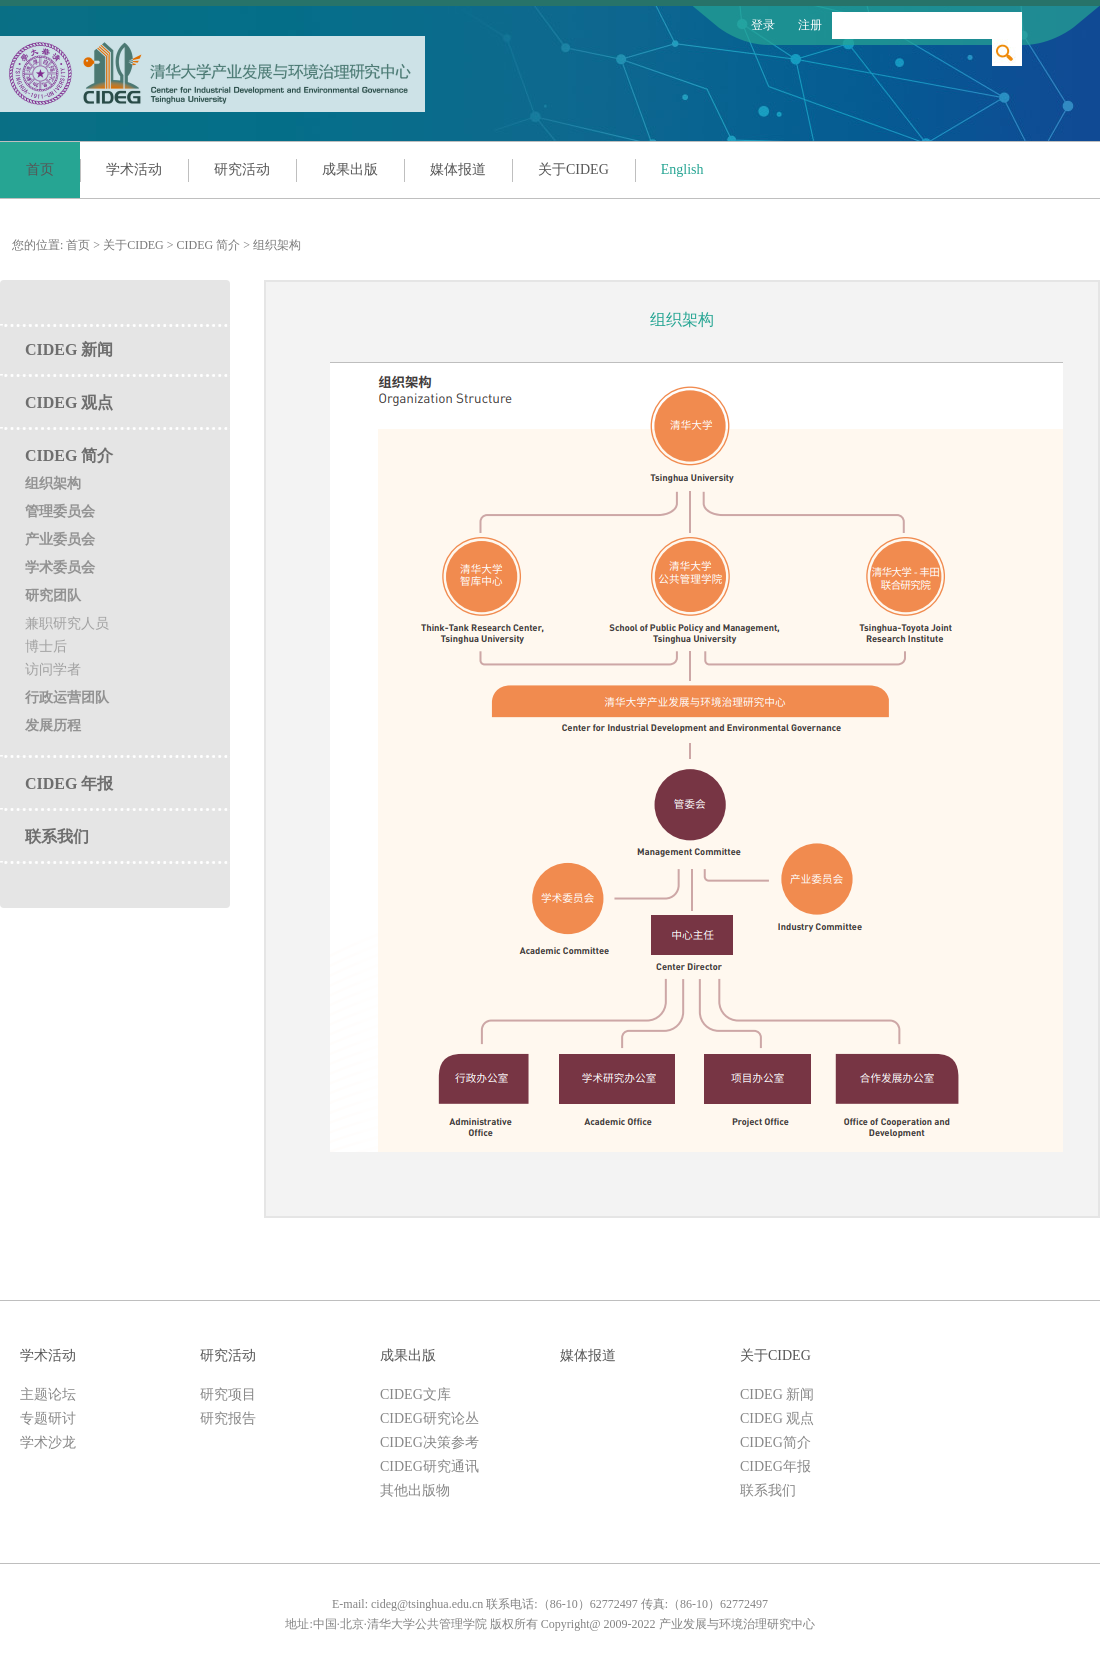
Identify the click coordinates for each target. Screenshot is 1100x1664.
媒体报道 (458, 169)
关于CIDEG (573, 169)
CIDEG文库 (415, 1394)
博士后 (46, 646)
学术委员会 (60, 567)
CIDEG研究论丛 (429, 1418)
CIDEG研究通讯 (429, 1466)
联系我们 (57, 836)
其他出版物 (415, 1490)
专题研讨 (48, 1418)
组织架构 (277, 245)
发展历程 (53, 725)
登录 (763, 25)
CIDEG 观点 (69, 402)
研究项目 (228, 1394)
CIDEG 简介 (209, 245)
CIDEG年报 (775, 1466)
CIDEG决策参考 (429, 1442)
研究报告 (228, 1418)
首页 (40, 169)
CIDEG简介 (775, 1442)
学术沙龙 (48, 1442)
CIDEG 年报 (69, 783)
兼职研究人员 (67, 623)
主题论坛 (48, 1394)
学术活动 (134, 169)
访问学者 (53, 669)
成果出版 (350, 169)
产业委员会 (60, 539)
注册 (810, 25)
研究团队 (53, 595)
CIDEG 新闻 (69, 349)
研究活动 (242, 169)
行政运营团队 (67, 697)
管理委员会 (60, 511)
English (682, 169)
